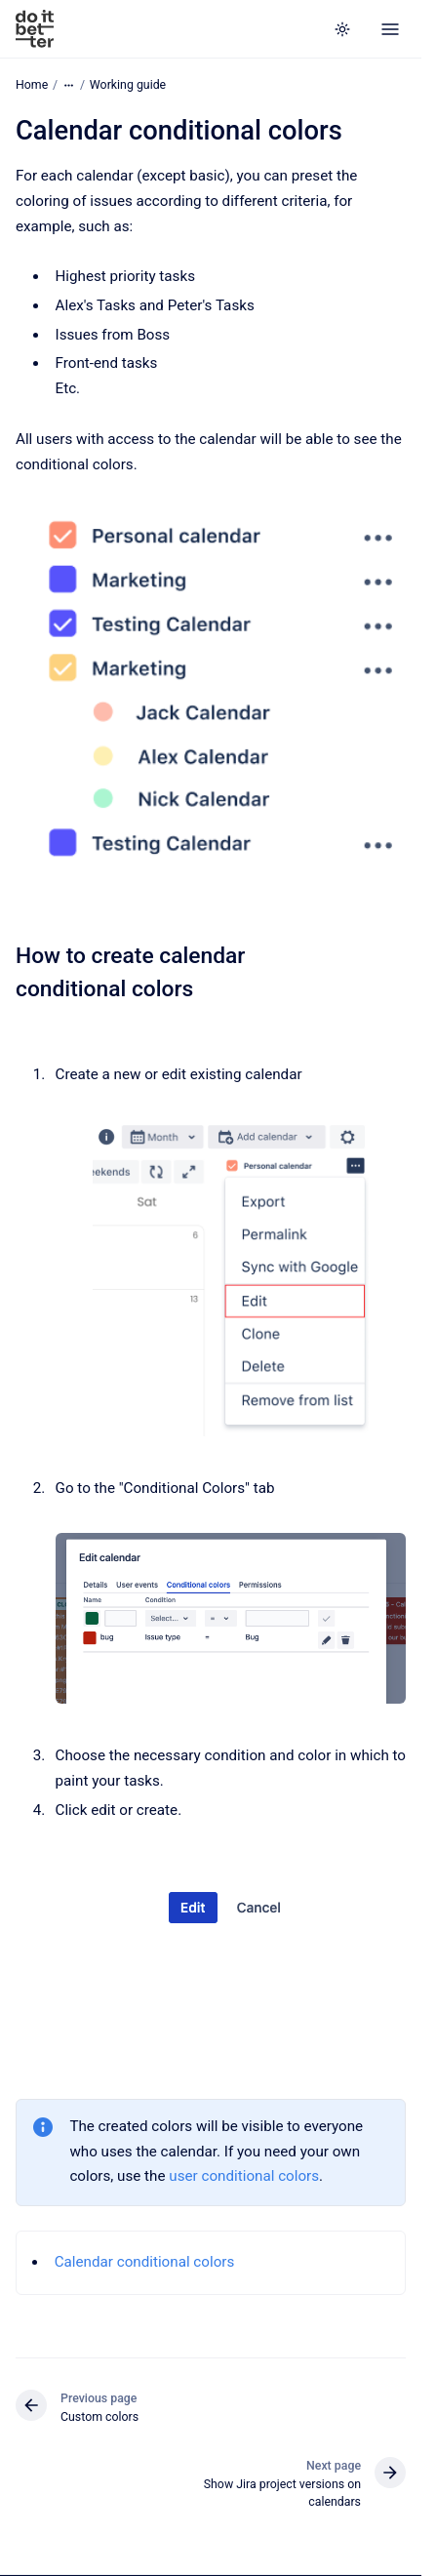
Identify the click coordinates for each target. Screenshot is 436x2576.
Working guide (128, 85)
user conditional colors (244, 2176)
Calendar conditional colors (145, 2262)
